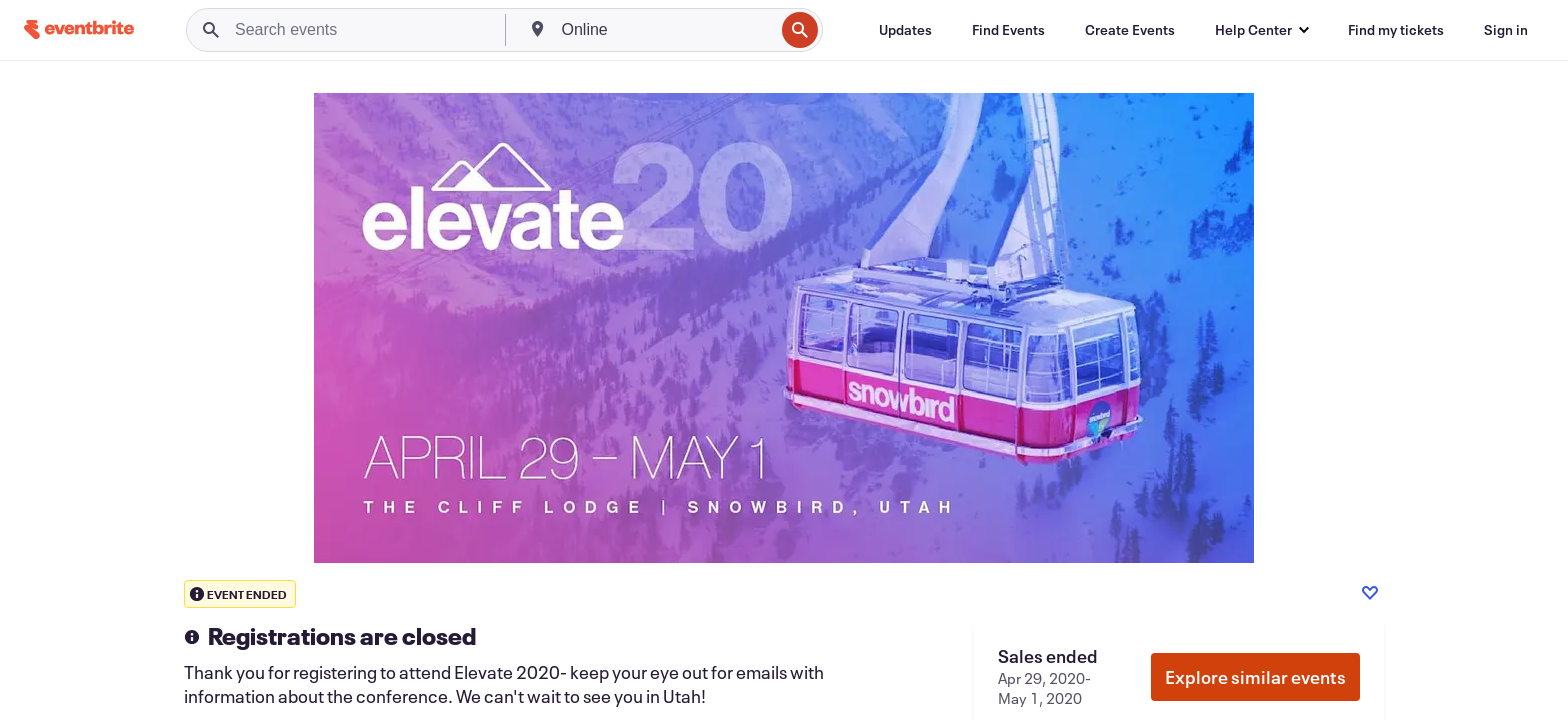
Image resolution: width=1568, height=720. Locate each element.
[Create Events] (1130, 30)
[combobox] (666, 30)
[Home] (79, 29)
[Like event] (1370, 593)
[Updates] (905, 30)
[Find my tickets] (1396, 30)
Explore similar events (1255, 677)
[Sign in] (1506, 30)
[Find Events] (1008, 30)
